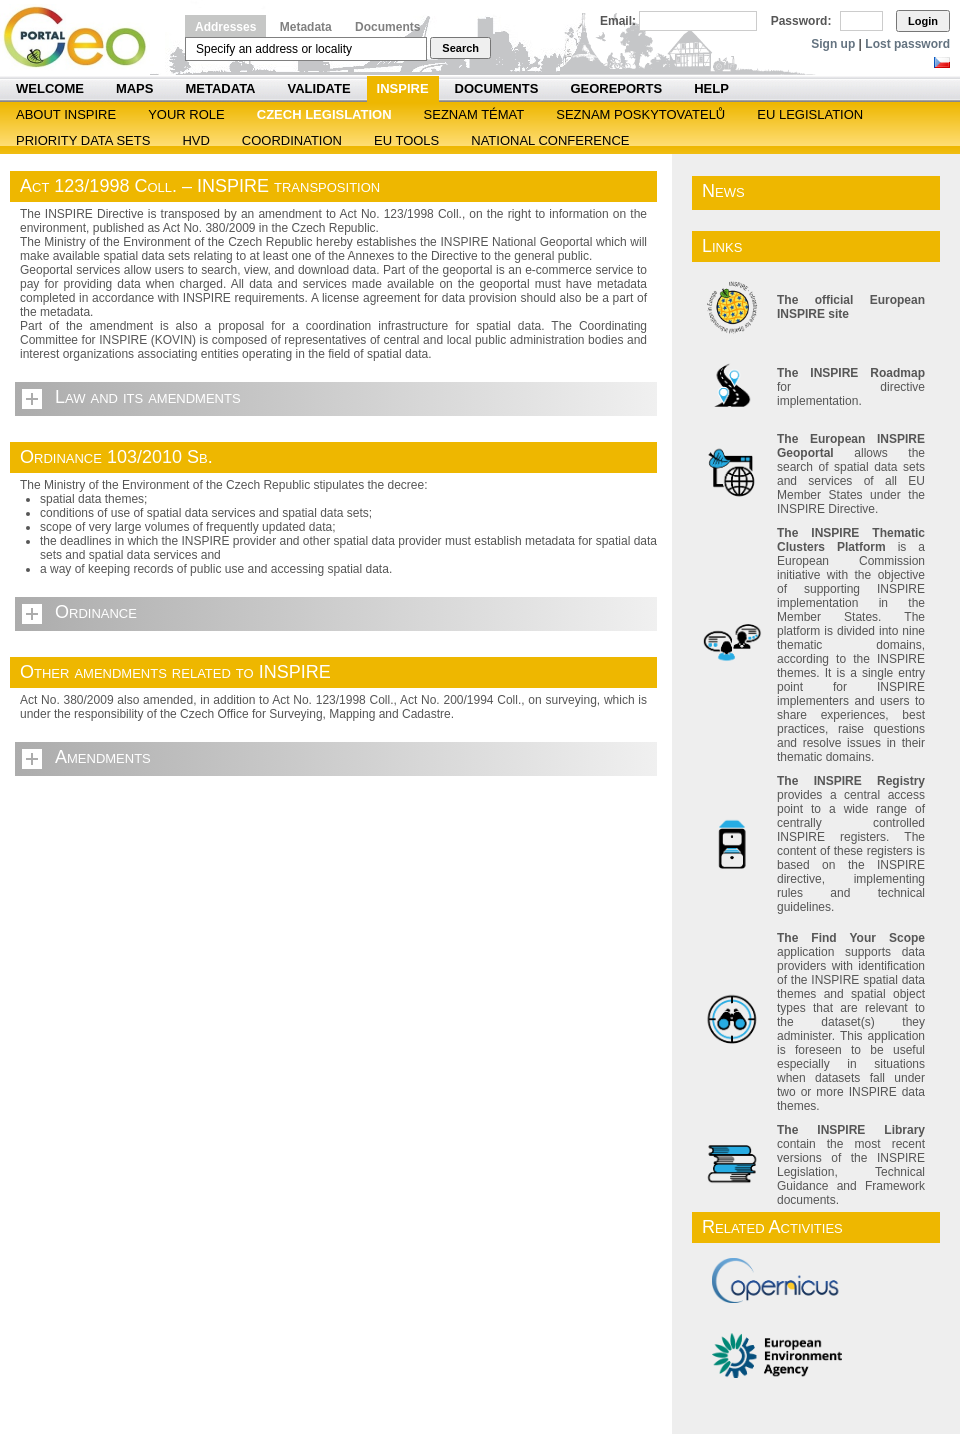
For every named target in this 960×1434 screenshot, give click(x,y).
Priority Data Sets (83, 140)
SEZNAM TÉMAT (474, 114)
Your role (186, 114)
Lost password (907, 44)
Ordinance (96, 612)
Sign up (833, 44)
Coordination (292, 140)
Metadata (306, 27)
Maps (135, 88)
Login (923, 21)
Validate (319, 88)
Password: (801, 21)
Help (711, 88)
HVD (195, 140)
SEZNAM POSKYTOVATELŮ (640, 114)
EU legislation (810, 114)
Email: (618, 21)
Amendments (103, 757)
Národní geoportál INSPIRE (82, 37)
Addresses (225, 27)
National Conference (550, 140)
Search (460, 48)
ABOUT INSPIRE (66, 114)
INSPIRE (403, 88)
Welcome (50, 88)
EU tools (406, 140)
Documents (387, 27)
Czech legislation (324, 114)
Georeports (616, 88)
